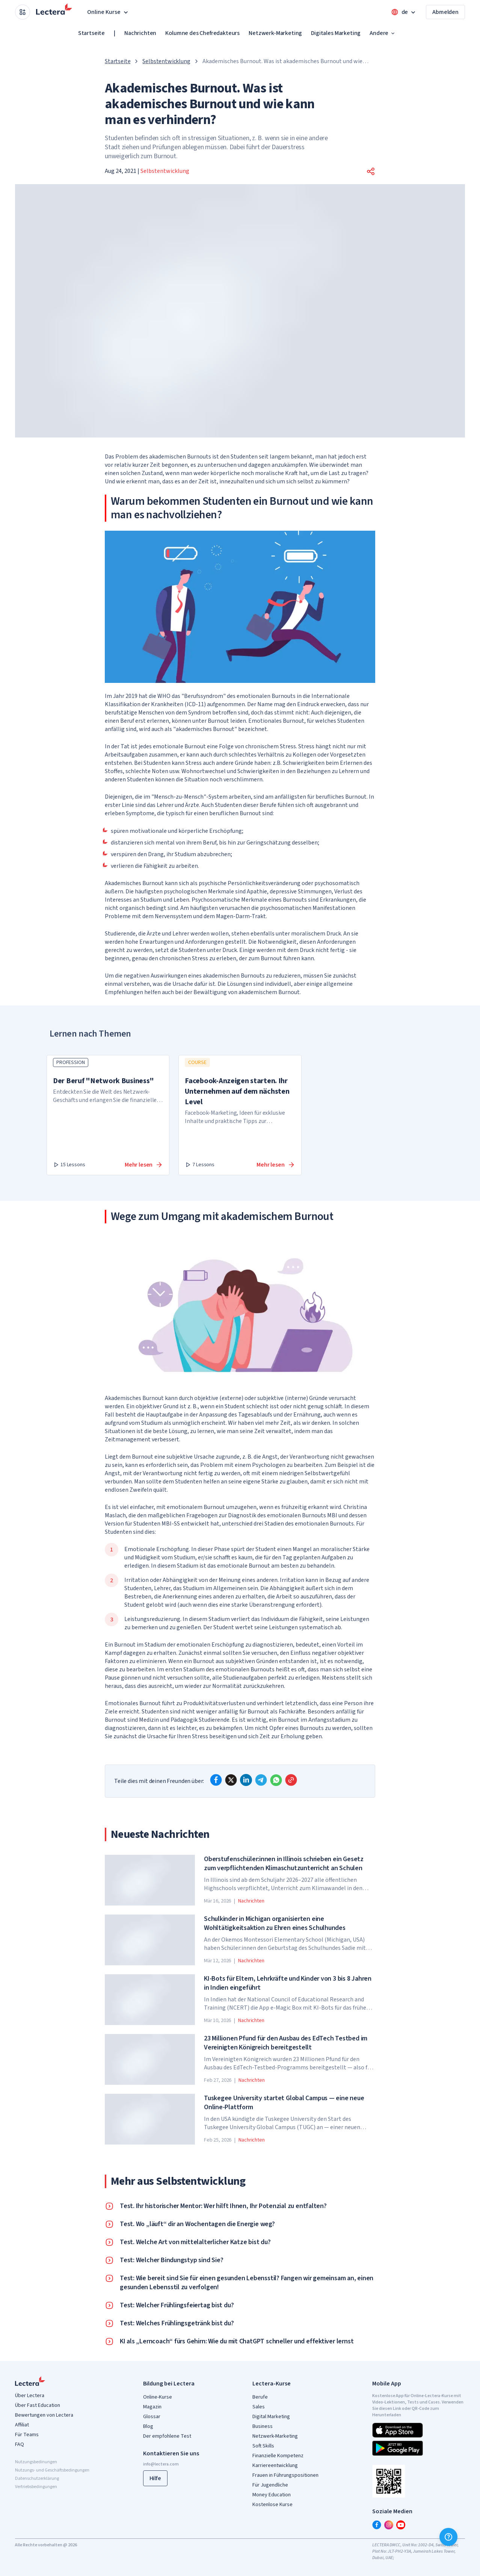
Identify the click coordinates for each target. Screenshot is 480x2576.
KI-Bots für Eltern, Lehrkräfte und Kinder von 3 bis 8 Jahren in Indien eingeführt (287, 1983)
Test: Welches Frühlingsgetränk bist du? (177, 2323)
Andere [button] (383, 33)
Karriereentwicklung (275, 2465)
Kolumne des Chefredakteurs (202, 33)
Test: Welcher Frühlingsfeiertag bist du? (177, 2305)
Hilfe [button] (155, 2478)
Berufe (260, 2397)
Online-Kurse (157, 2397)
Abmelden (445, 12)
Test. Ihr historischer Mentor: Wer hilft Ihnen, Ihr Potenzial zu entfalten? (223, 2206)
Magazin (152, 2407)
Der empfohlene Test (167, 2436)
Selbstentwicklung (166, 61)
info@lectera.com (161, 2464)
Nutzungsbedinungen (36, 2462)
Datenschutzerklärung (37, 2478)
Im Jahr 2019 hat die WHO (138, 696)
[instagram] (388, 2524)
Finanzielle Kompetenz (277, 2455)
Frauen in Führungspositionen (285, 2475)
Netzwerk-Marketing (275, 33)
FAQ (19, 2444)
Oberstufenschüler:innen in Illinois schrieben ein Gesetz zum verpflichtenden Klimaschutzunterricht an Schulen (284, 1864)
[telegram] (261, 1780)
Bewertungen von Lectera (44, 2415)
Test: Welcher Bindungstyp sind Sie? (171, 2260)
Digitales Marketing (336, 33)
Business (262, 2426)
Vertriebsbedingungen (36, 2487)
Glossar (151, 2416)
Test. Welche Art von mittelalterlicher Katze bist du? (195, 2242)
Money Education (271, 2495)
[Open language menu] (404, 12)
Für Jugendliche (270, 2485)
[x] (231, 1780)
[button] (370, 171)
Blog (148, 2426)
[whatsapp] (276, 1780)
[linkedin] (246, 1780)
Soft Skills (263, 2446)
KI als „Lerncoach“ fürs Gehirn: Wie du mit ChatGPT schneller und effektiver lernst (236, 2341)
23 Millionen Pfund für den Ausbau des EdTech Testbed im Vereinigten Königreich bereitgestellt (285, 2043)
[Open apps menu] (22, 12)
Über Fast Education (37, 2405)
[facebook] (216, 1780)
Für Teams (27, 2434)
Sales (258, 2407)
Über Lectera (29, 2395)
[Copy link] (291, 1780)
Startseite (91, 33)
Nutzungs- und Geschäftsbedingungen (52, 2470)
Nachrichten (140, 33)
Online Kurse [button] (108, 12)
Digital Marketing (271, 2416)
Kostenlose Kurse (272, 2504)
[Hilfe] (448, 2537)
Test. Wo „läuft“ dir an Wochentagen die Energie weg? (197, 2224)
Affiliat (22, 2425)
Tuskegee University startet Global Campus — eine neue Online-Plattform (284, 2103)
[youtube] (400, 2524)
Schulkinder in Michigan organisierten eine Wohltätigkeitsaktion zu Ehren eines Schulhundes (275, 1924)
